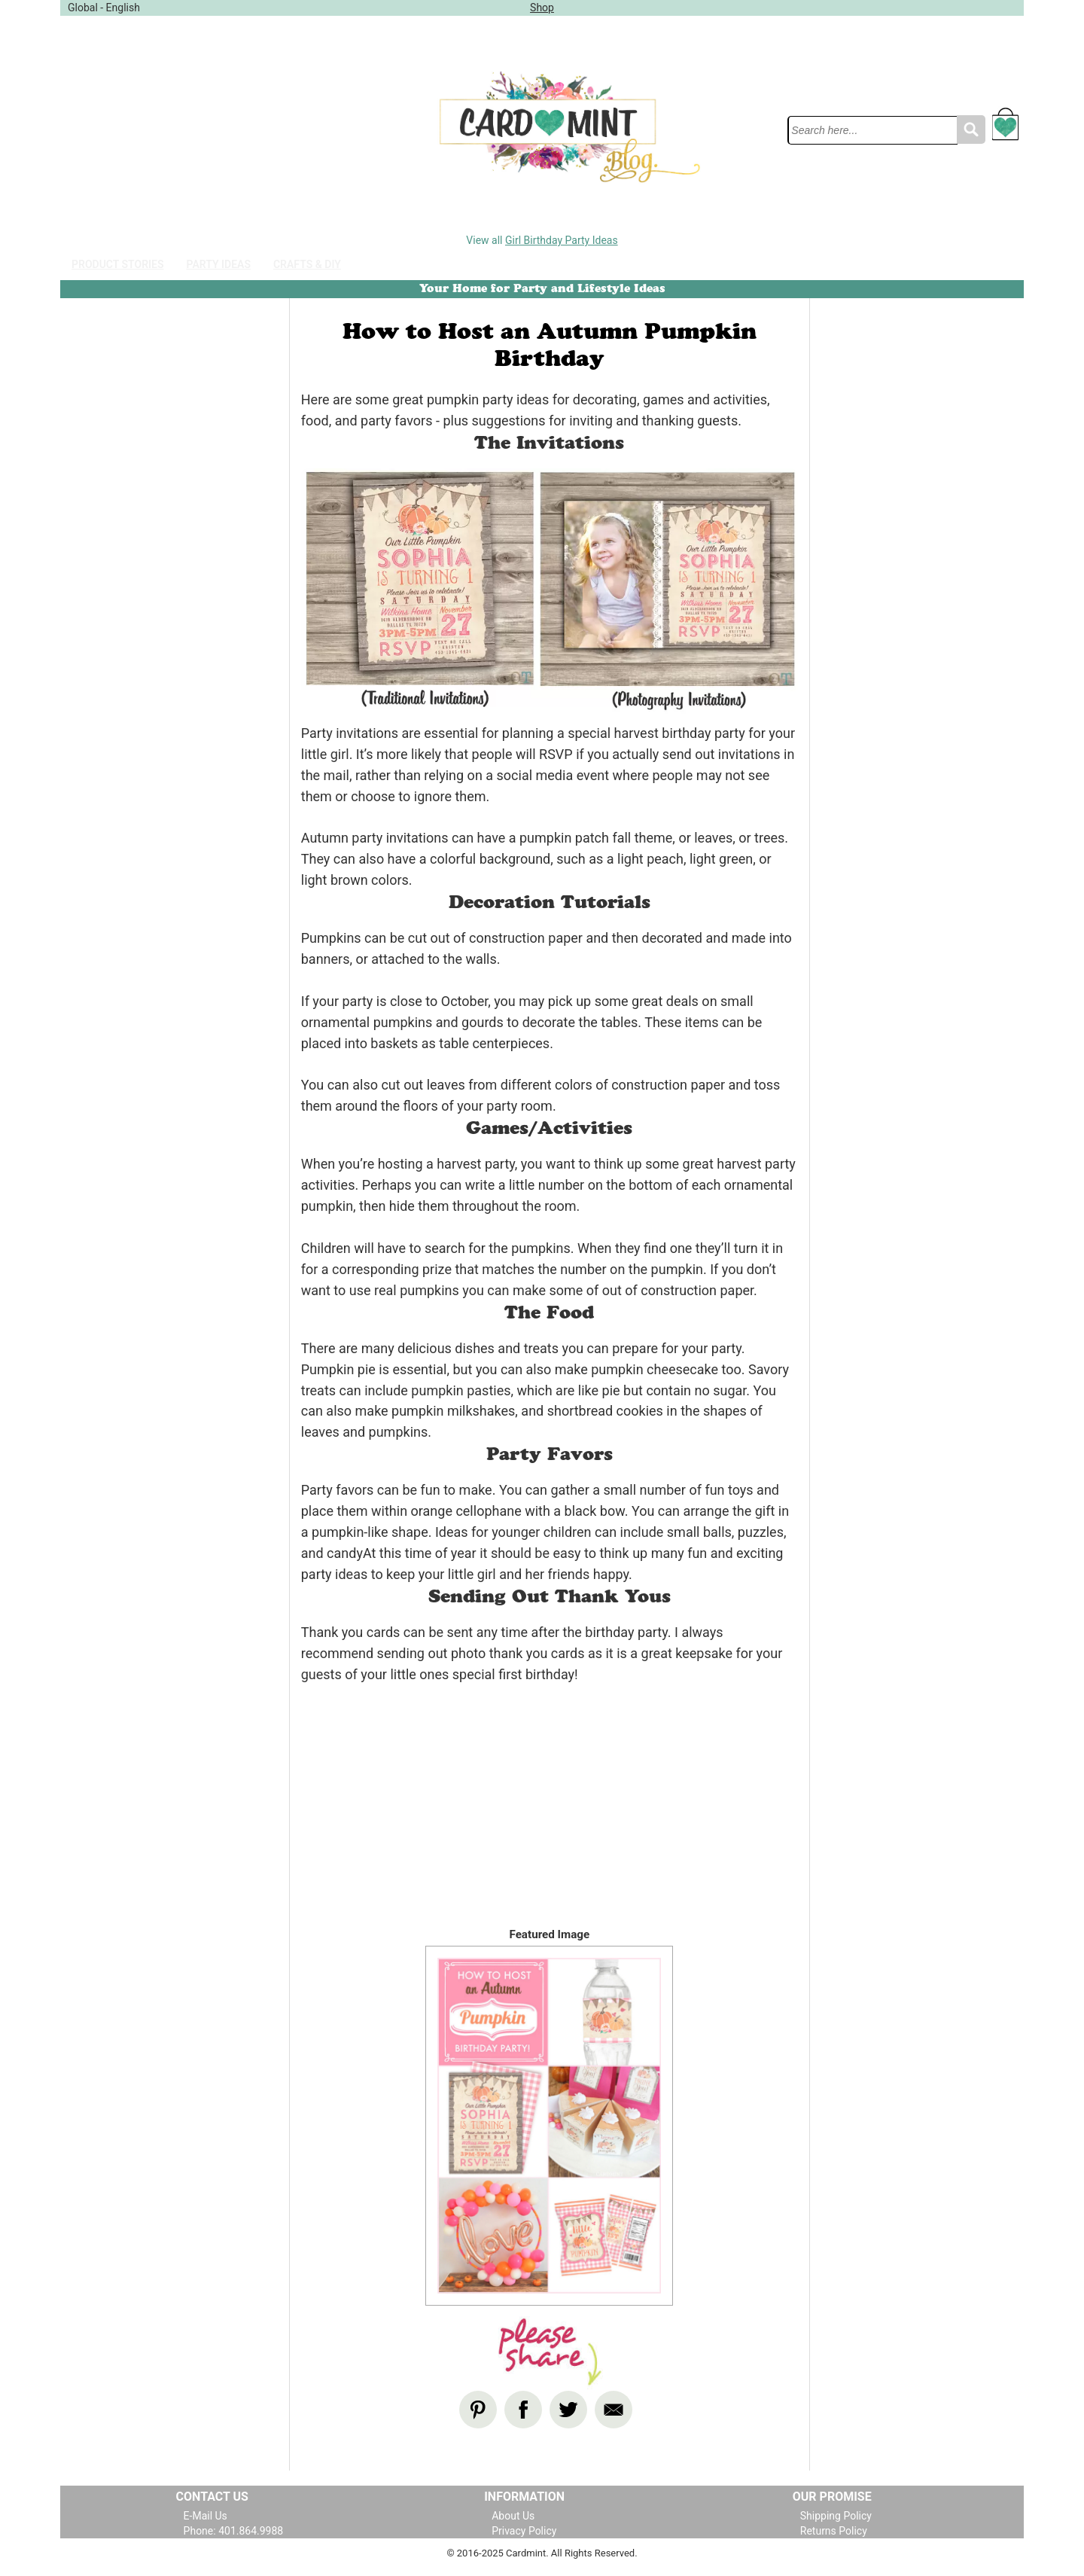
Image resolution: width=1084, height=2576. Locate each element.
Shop (542, 8)
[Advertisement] (194, 127)
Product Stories (118, 264)
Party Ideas (219, 264)
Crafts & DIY (307, 264)
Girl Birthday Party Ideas (561, 240)
